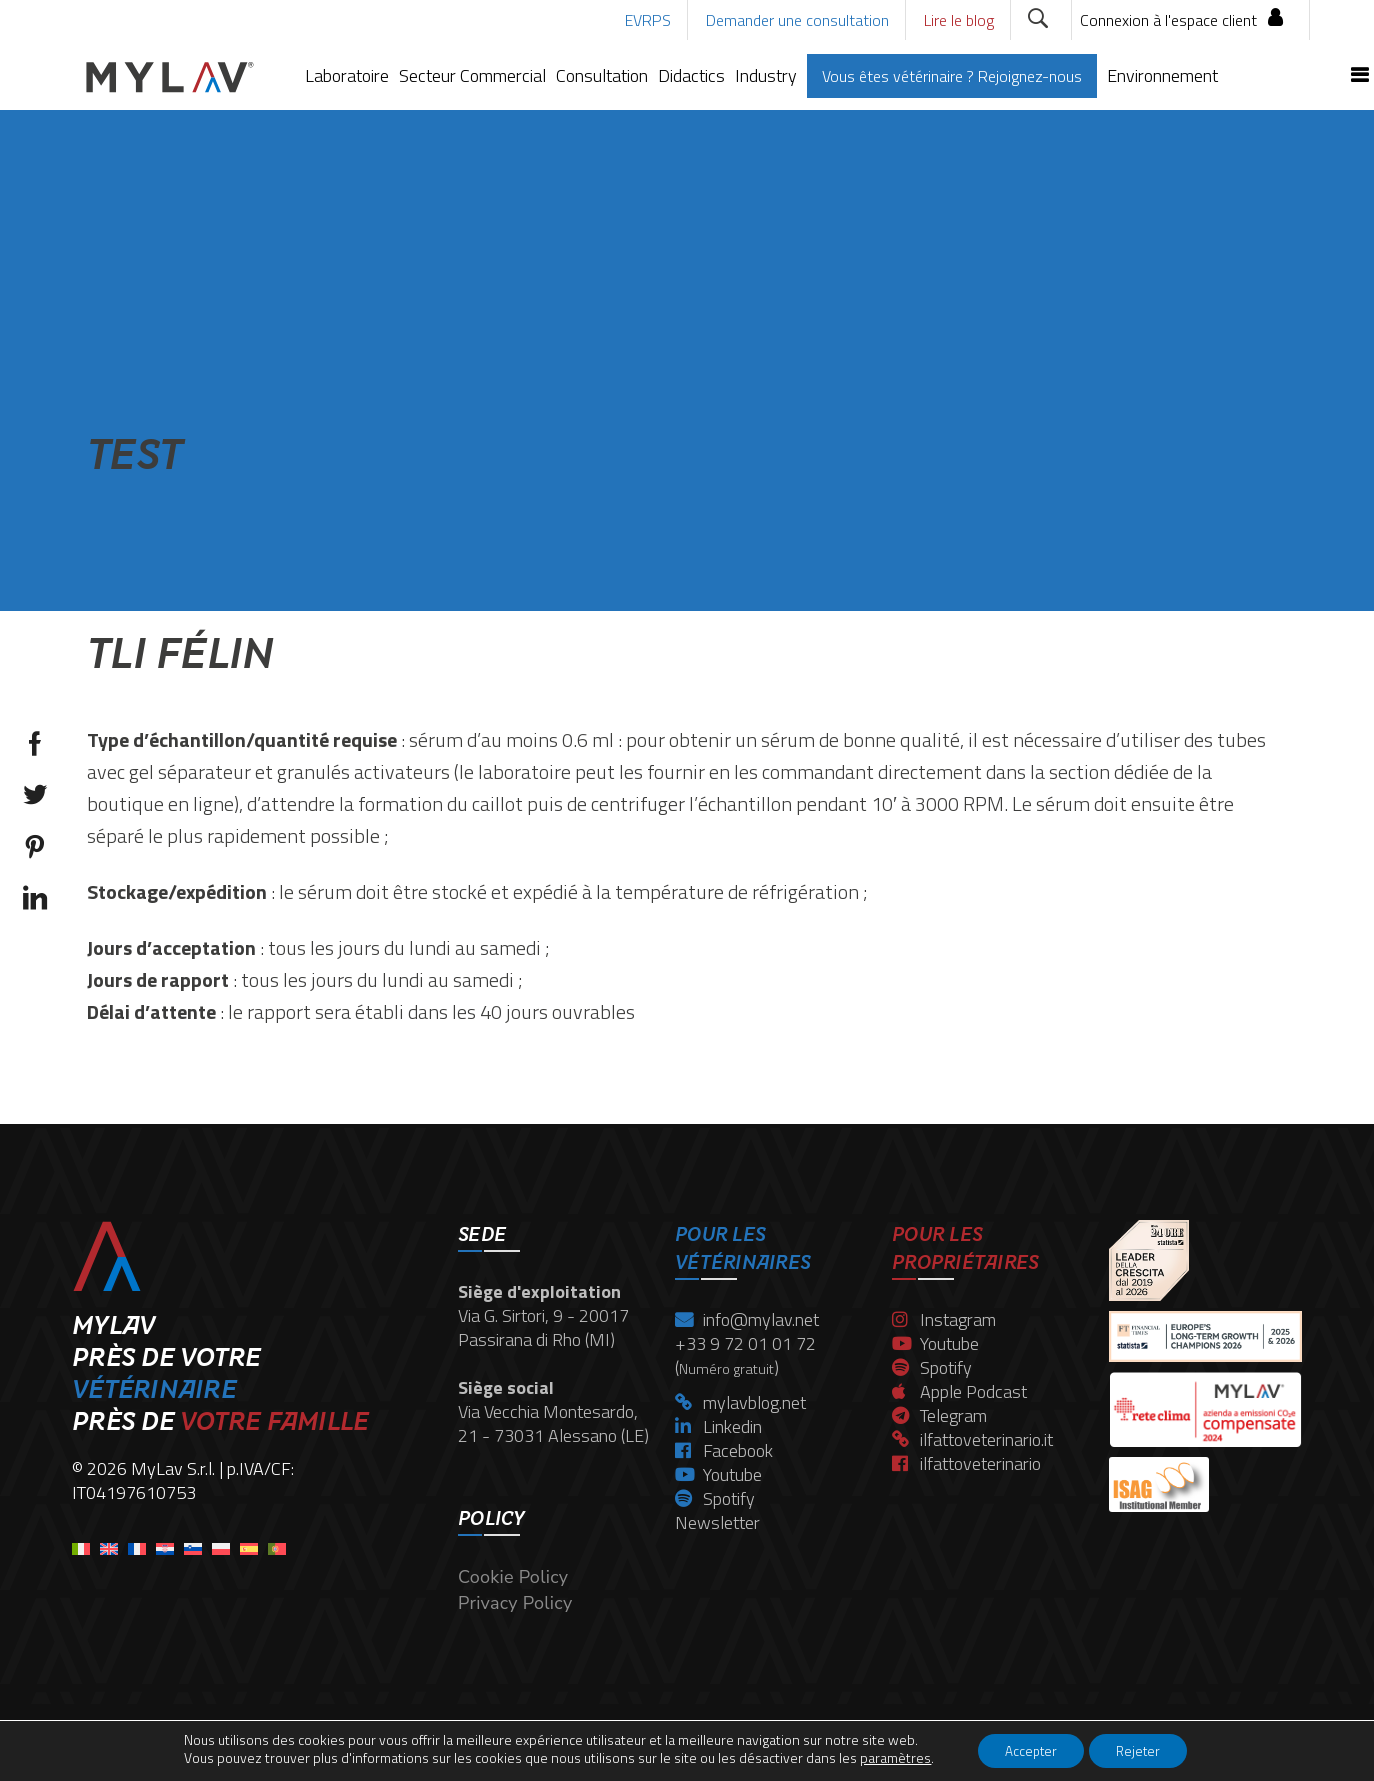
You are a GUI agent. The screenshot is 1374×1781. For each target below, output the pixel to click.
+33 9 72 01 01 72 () (745, 1355)
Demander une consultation (797, 20)
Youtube (718, 1474)
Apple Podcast (959, 1391)
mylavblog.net (740, 1402)
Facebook (724, 1450)
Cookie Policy (513, 1577)
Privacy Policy (515, 1603)
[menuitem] (81, 1542)
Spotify (715, 1498)
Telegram (939, 1415)
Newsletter (717, 1522)
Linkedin (718, 1426)
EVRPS (648, 20)
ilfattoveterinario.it (972, 1439)
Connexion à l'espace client (1168, 20)
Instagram (944, 1319)
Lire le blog (959, 20)
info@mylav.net (747, 1319)
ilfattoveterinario (966, 1463)
